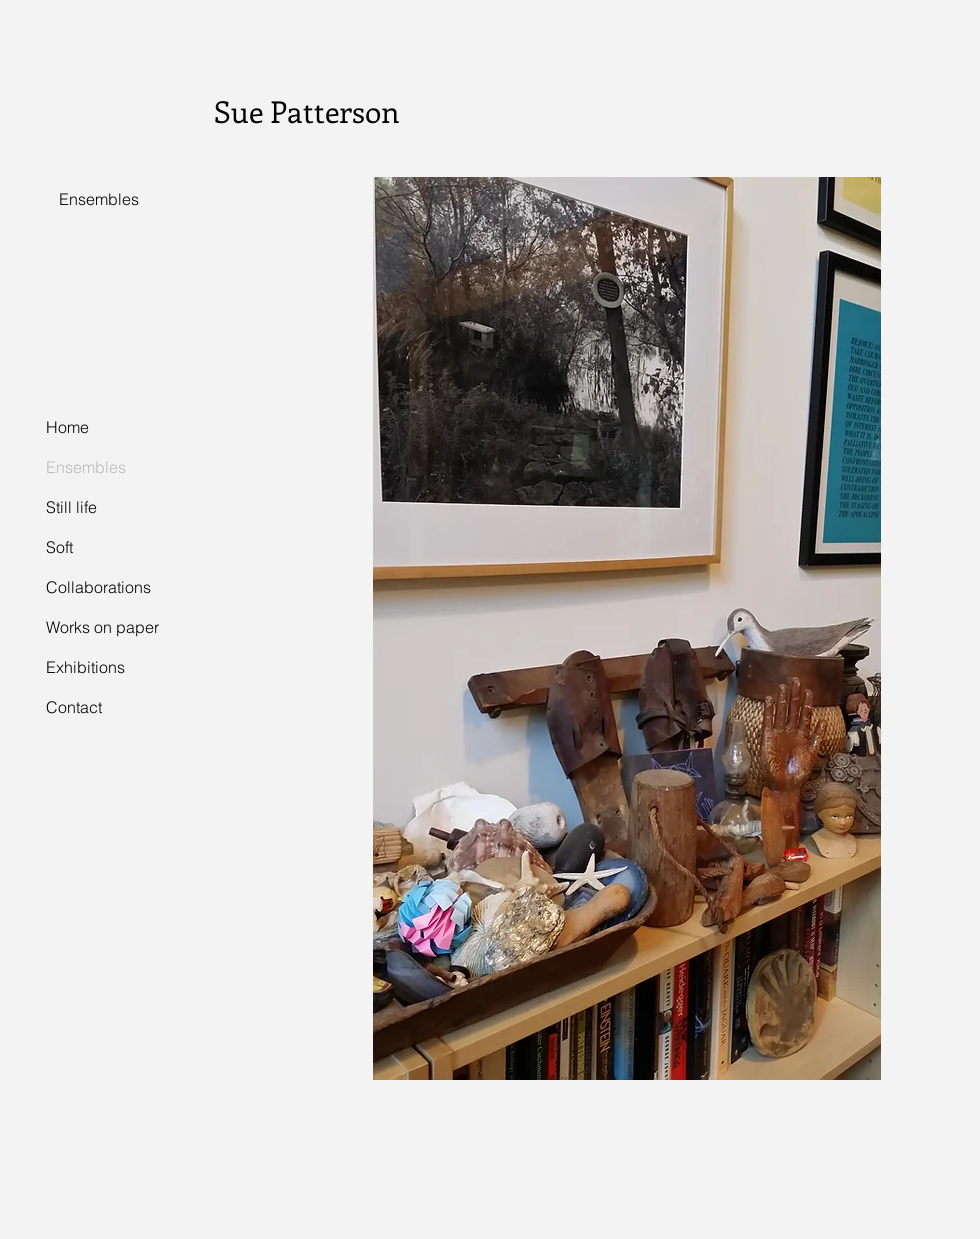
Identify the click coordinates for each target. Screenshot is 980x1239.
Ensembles (86, 467)
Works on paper (102, 627)
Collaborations (98, 587)
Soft (59, 547)
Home (67, 427)
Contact (74, 707)
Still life (71, 507)
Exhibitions (85, 667)
